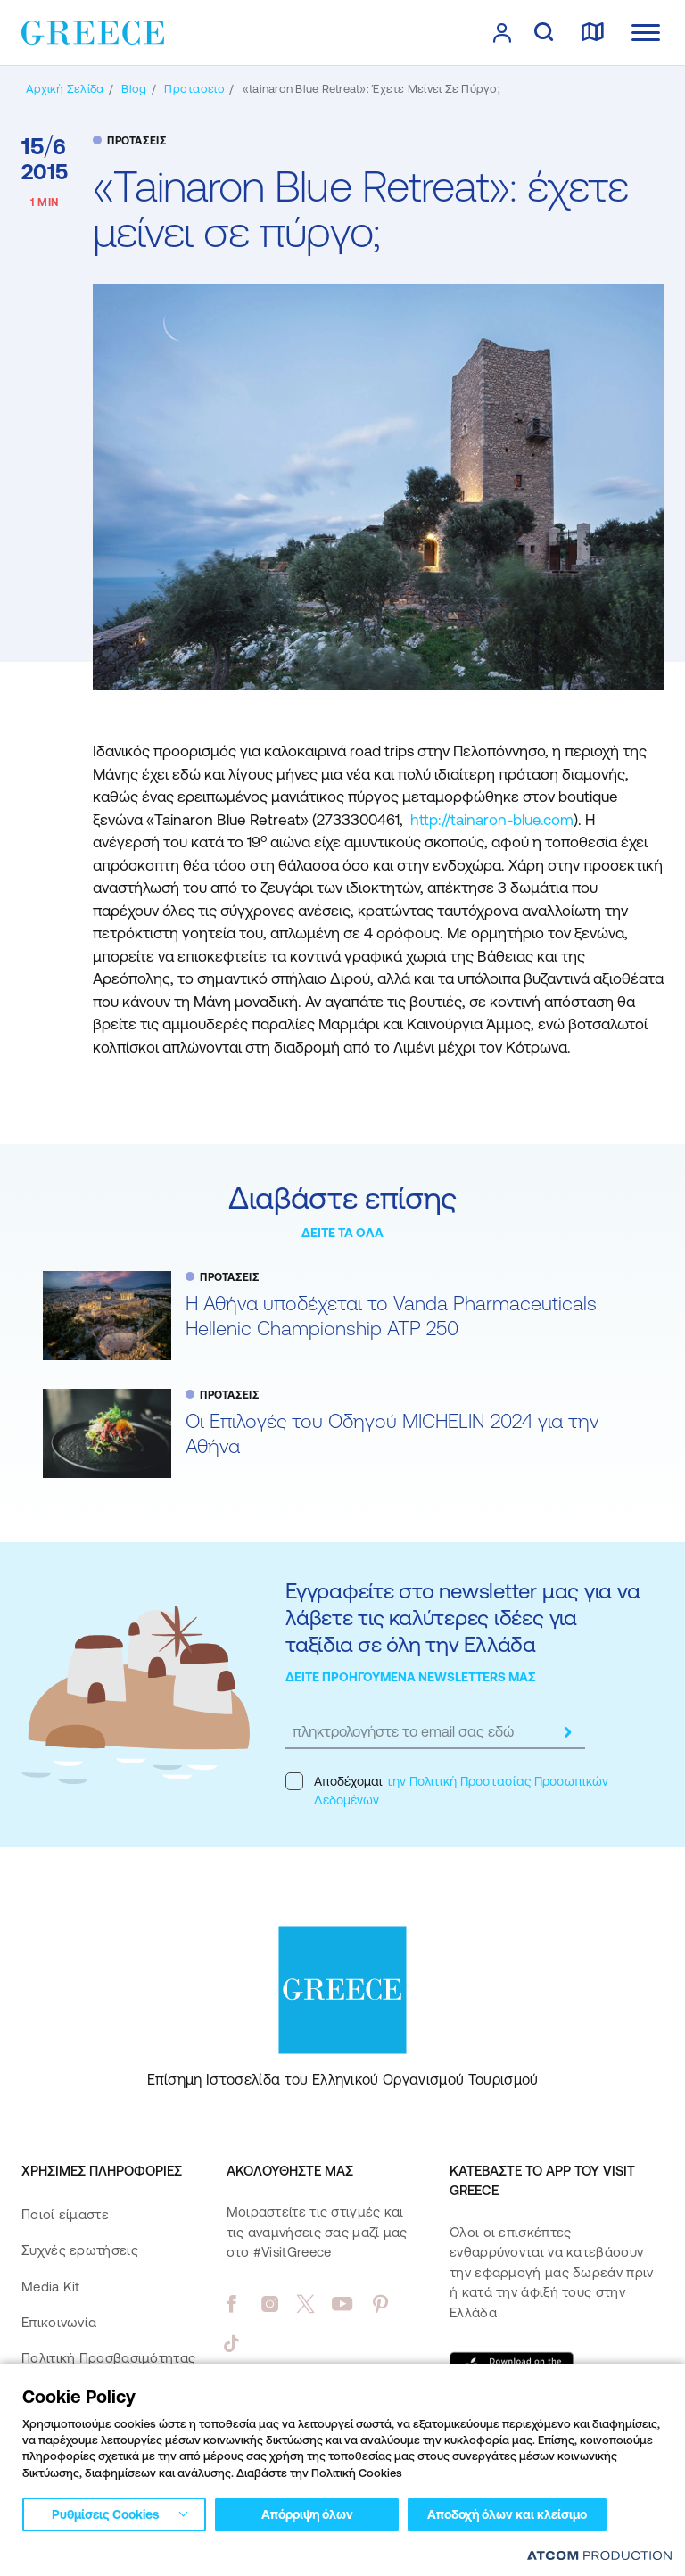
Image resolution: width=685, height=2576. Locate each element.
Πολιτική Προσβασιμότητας (108, 2357)
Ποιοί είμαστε (65, 2214)
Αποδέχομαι (446, 1789)
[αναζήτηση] (543, 33)
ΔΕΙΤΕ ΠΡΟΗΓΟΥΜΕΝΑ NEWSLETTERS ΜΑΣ (410, 1677)
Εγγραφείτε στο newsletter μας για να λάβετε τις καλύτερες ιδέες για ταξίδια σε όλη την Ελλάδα (462, 1617)
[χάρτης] (592, 33)
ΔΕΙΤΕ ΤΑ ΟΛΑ (342, 1233)
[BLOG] (133, 88)
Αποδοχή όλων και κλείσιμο (507, 2514)
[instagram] (270, 2304)
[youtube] (342, 2304)
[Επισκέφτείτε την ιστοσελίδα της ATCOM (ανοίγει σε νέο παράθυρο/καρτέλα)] (599, 2555)
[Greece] (92, 31)
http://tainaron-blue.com (492, 820)
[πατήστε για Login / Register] (502, 33)
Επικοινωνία (58, 2322)
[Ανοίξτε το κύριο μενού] (645, 32)
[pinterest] (380, 2304)
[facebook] (231, 2304)
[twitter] (306, 2304)
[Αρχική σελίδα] (64, 88)
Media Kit (50, 2286)
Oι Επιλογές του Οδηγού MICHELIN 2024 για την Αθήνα (392, 1433)
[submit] (567, 1732)
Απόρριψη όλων (307, 2514)
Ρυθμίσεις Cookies (105, 2514)
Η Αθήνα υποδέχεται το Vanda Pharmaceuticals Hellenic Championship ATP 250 (391, 1316)
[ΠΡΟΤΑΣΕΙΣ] (194, 88)
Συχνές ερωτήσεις (79, 2250)
